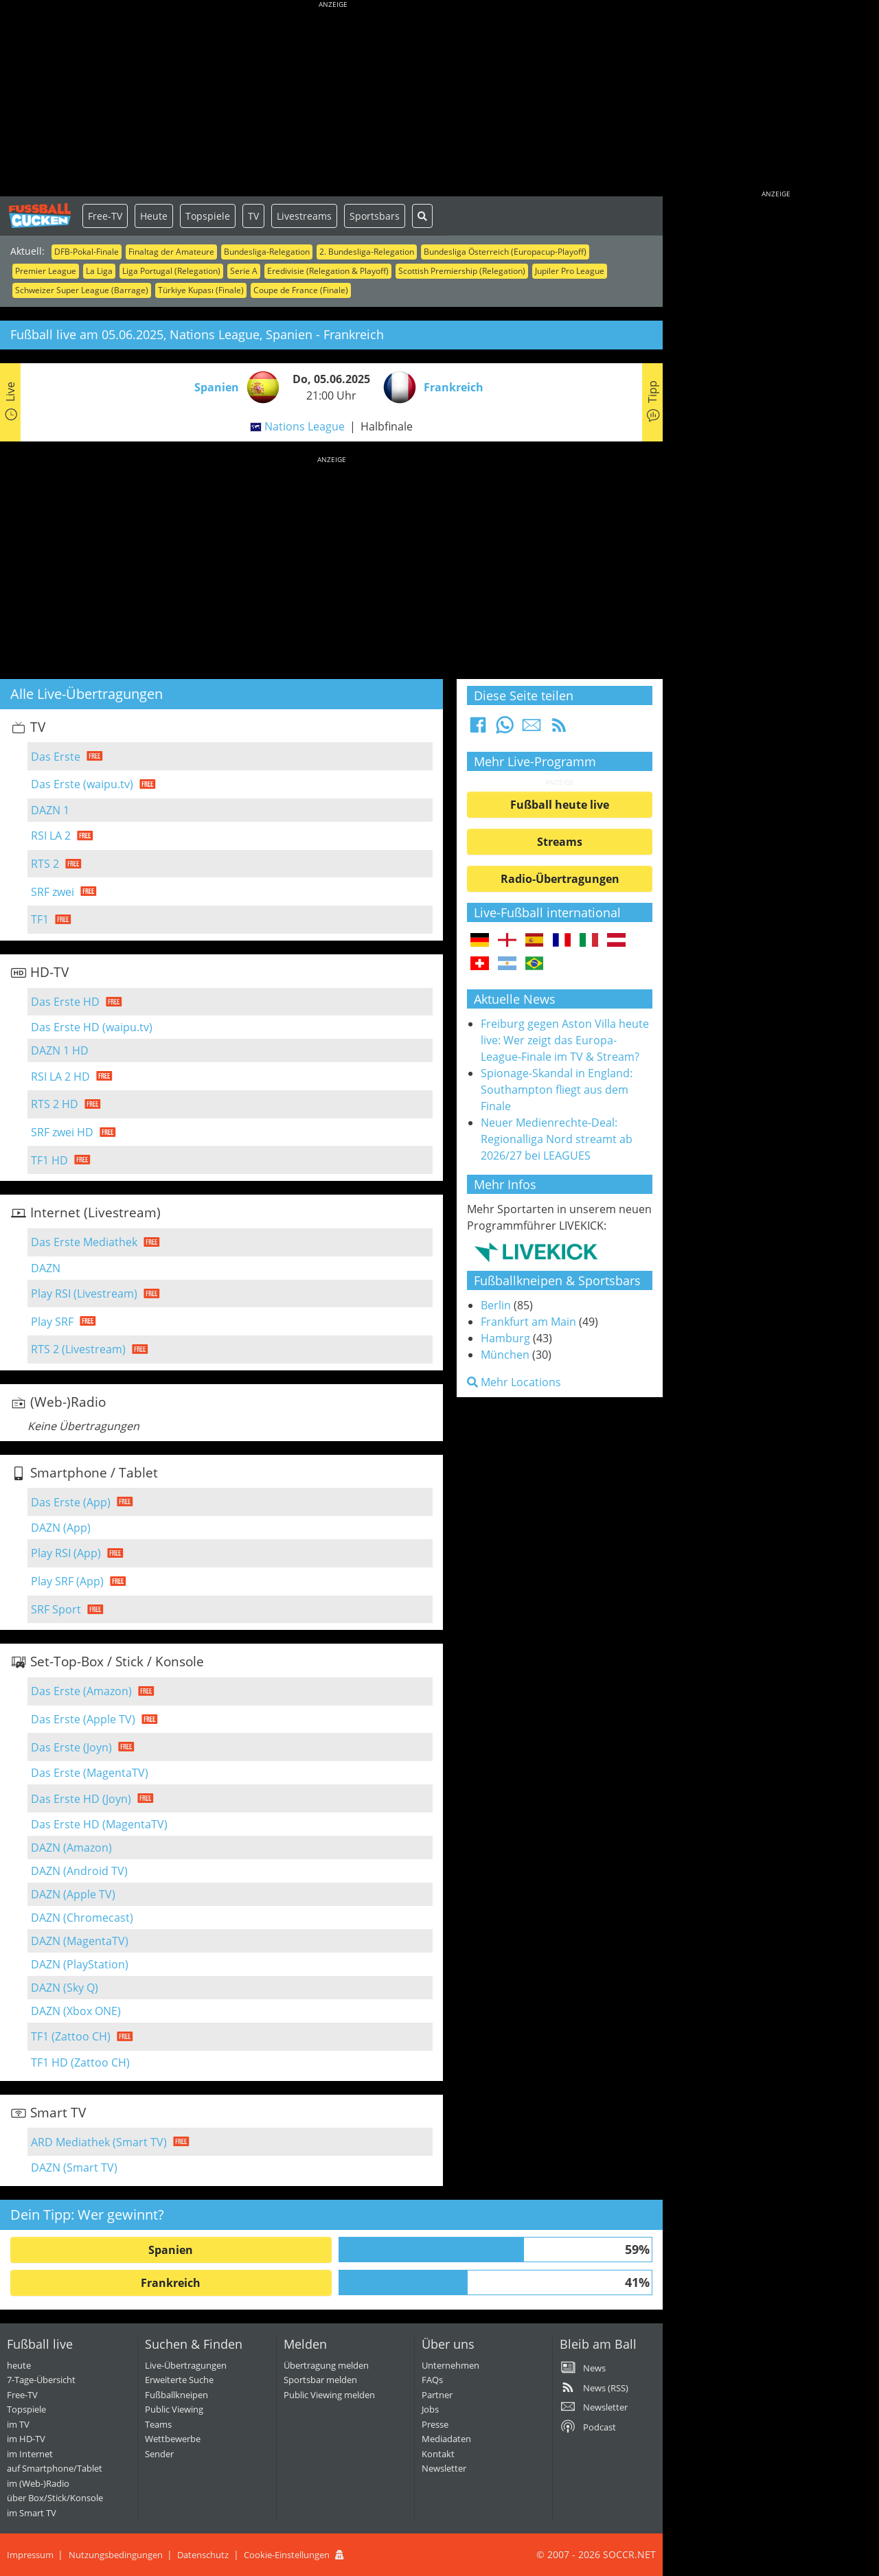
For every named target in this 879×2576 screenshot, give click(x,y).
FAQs (432, 2379)
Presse (435, 2424)
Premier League (45, 271)
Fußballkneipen (176, 2395)
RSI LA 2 (51, 835)
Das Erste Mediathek (84, 1242)
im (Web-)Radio (38, 2483)
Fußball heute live (559, 804)
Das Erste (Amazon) (81, 1691)
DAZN (45, 1268)
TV (253, 215)
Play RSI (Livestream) (84, 1293)
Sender (159, 2454)
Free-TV (105, 215)
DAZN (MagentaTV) (79, 1940)
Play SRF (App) (67, 1581)
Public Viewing (174, 2409)
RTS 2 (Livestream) (78, 1349)
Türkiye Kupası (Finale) (201, 290)
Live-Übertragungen (186, 2365)
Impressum (30, 2555)
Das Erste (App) (71, 1502)
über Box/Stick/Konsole (55, 2498)
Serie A (244, 271)
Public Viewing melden (329, 2395)
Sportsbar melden (320, 2379)
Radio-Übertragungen (560, 878)
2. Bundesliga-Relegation (366, 251)
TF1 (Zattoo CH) (71, 2036)
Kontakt (438, 2454)
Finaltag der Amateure (171, 251)
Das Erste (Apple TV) (83, 1719)
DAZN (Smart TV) (74, 2167)
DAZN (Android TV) (79, 1870)
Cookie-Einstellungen (287, 2555)
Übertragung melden (326, 2365)
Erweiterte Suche (179, 2379)
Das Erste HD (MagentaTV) (99, 1824)
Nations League (304, 426)
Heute (154, 215)
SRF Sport (56, 1609)
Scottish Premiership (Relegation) (461, 271)
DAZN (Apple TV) (73, 1894)
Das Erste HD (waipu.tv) (91, 1027)
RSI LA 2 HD (60, 1076)
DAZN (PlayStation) (79, 1964)
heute (19, 2365)
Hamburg (505, 1338)
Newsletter (444, 2468)
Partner (437, 2395)
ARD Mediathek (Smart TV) (99, 2142)
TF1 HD (49, 1160)
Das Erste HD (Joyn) (81, 1798)
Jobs (430, 2409)
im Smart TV (31, 2513)
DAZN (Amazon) (71, 1847)
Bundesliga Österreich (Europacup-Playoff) (505, 251)
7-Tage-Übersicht (41, 2379)
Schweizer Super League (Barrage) (81, 290)
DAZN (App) (61, 1527)
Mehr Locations (514, 1382)
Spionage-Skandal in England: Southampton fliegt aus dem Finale (556, 1090)
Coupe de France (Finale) (300, 290)
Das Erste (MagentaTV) (89, 1772)
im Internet (30, 2454)
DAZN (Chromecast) (82, 1917)
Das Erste (55, 756)
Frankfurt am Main (528, 1321)
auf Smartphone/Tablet (54, 2468)
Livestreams (304, 215)
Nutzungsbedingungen (116, 2555)
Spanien (170, 2249)
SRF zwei (52, 891)
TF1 (40, 919)
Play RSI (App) (66, 1553)
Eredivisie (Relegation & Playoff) (328, 271)
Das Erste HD (65, 1001)
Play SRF (52, 1321)
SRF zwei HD (62, 1132)
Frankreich (171, 2282)
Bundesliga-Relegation (267, 251)
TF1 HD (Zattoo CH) (80, 2062)
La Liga (99, 271)
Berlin (496, 1305)
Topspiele (207, 215)
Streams (559, 841)
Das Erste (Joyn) (71, 1747)
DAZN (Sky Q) (64, 1987)
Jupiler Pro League (569, 271)
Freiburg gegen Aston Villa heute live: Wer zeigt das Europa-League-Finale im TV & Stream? (565, 1040)
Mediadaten (446, 2439)
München (505, 1354)
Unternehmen (450, 2365)
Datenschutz (203, 2555)
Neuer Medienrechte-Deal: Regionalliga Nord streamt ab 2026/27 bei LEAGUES (556, 1139)
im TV (18, 2424)
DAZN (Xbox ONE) (76, 2011)
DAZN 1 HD (60, 1050)
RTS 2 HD (54, 1104)
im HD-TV (26, 2439)
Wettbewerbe (173, 2439)
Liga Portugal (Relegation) (171, 271)
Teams (158, 2424)
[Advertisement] (333, 99)
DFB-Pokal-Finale (86, 251)
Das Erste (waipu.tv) (82, 784)
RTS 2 (45, 863)
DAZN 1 (50, 810)
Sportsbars (375, 215)
